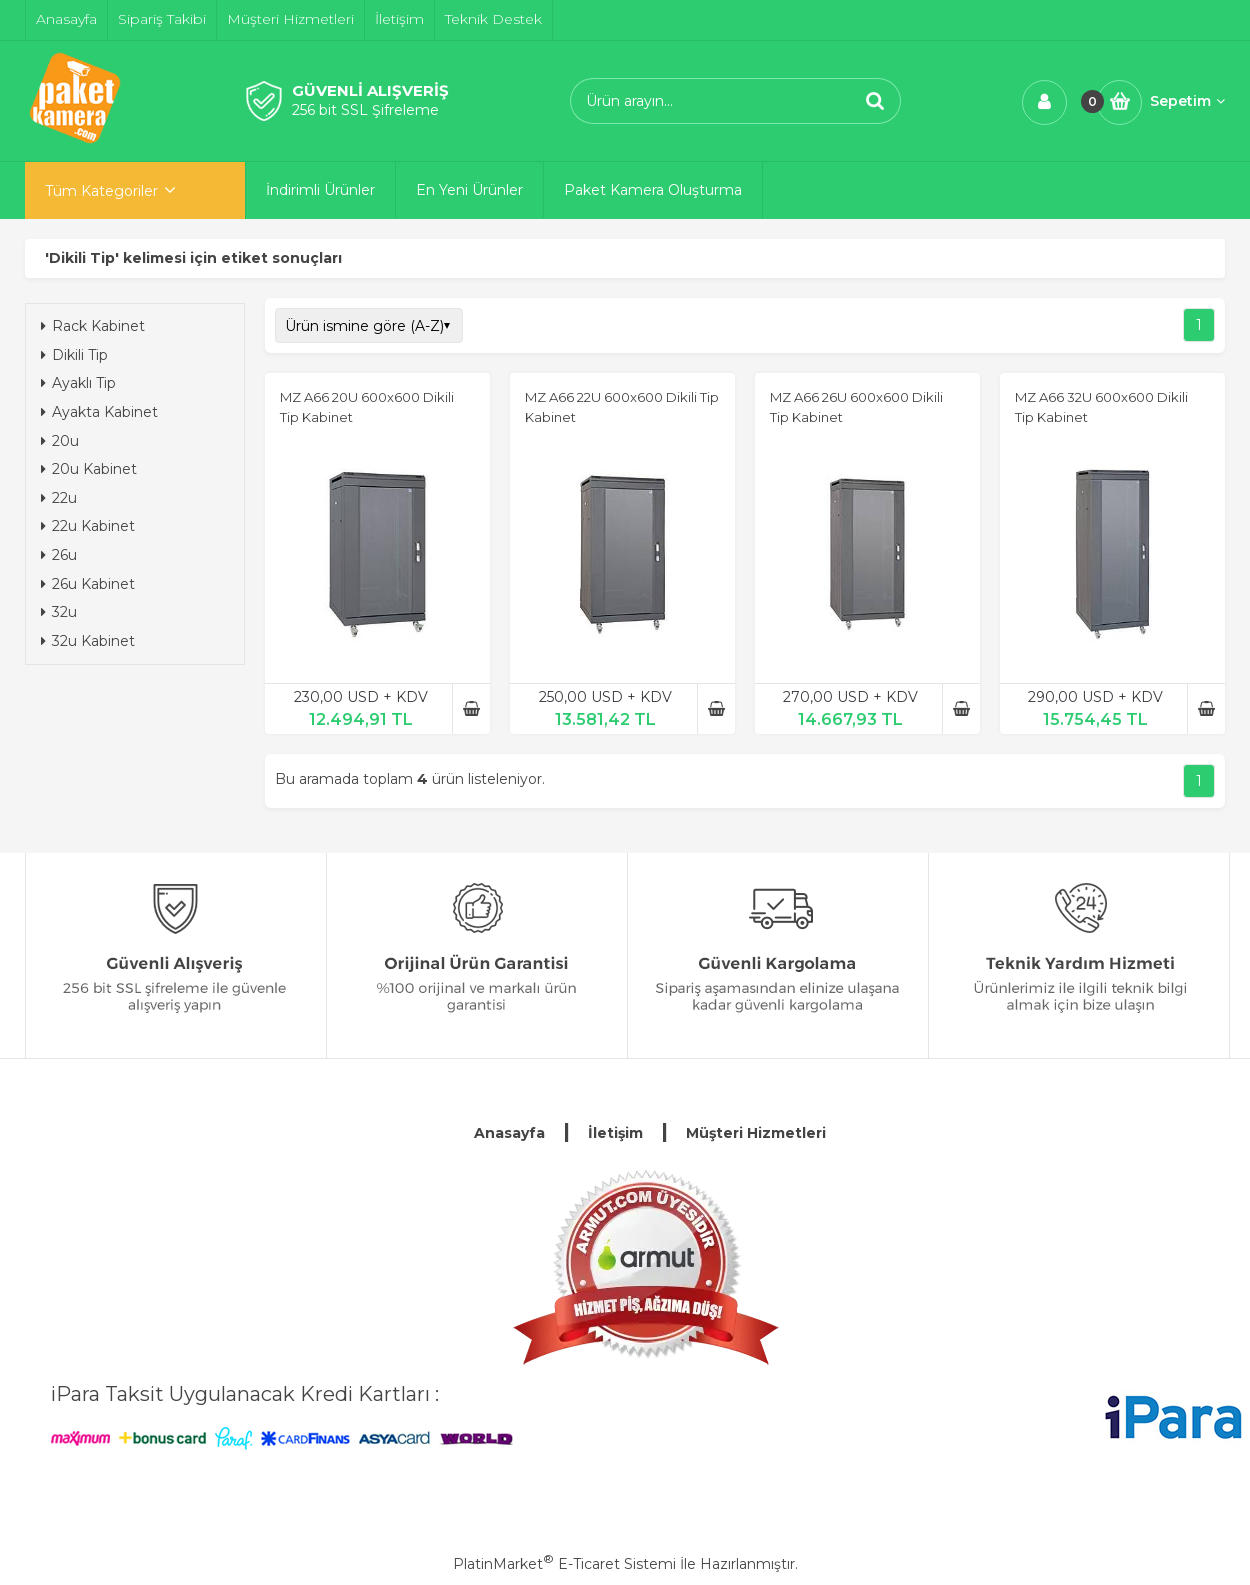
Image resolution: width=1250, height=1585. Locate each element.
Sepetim (1187, 101)
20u (60, 441)
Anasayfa (509, 1133)
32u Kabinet (88, 641)
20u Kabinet (89, 469)
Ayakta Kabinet (99, 412)
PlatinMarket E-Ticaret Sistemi (564, 1564)
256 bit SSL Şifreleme (365, 110)
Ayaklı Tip (78, 383)
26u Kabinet (88, 584)
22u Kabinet (88, 526)
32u (59, 612)
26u (59, 555)
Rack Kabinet (93, 326)
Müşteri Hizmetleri (756, 1133)
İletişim (615, 1133)
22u (59, 498)
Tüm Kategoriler (101, 191)
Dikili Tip (74, 355)
